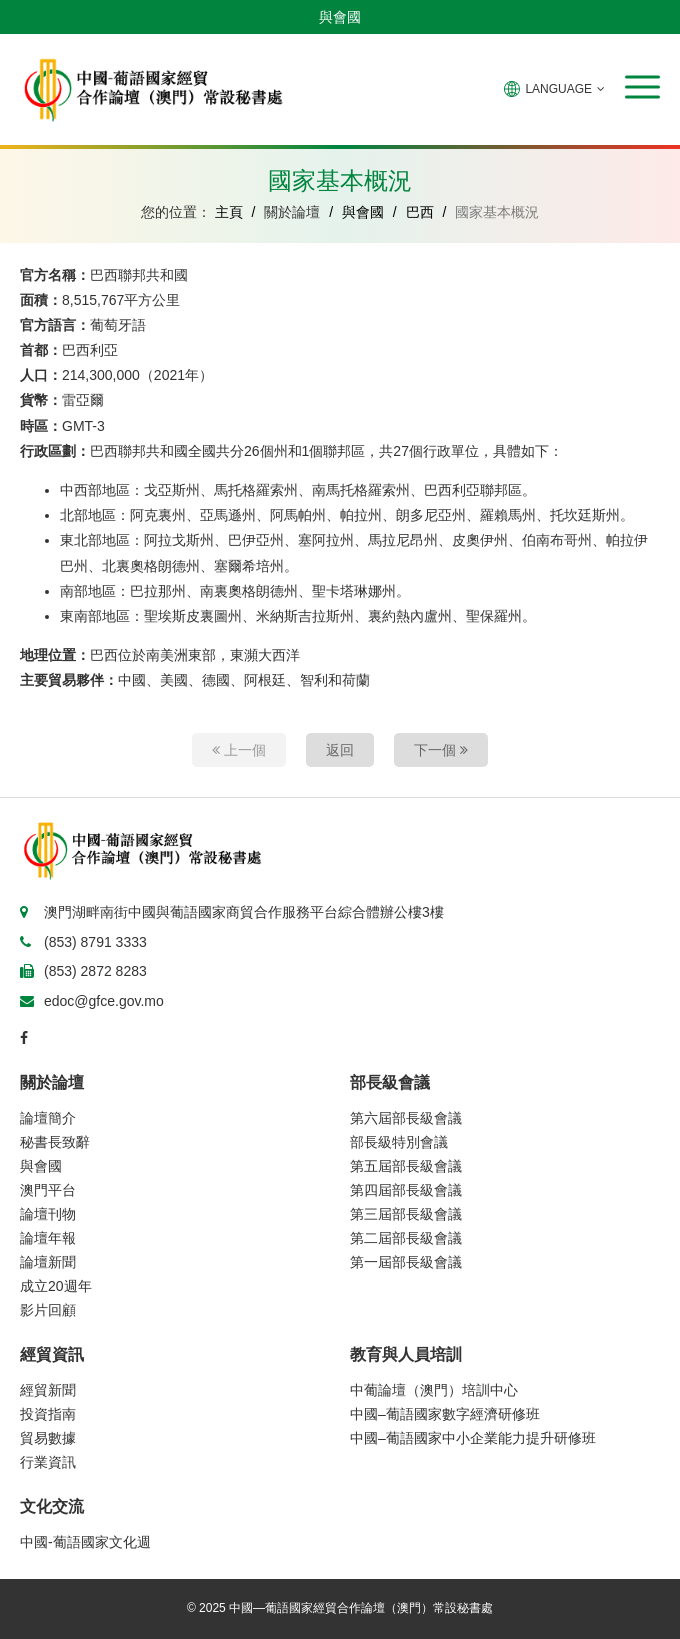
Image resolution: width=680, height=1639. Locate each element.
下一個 (441, 750)
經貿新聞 (48, 1390)
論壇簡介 (48, 1118)
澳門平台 (48, 1190)
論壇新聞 (48, 1262)
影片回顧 (48, 1310)
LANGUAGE (554, 89)
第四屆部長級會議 (406, 1190)
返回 (340, 750)
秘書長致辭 (55, 1142)
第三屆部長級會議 (406, 1214)
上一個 (239, 750)
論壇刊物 (48, 1214)
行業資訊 (48, 1462)
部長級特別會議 (399, 1142)
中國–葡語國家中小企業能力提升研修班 (473, 1438)
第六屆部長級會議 (406, 1118)
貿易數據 (48, 1438)
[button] (642, 87)
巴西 (420, 212)
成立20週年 (56, 1286)
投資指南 (48, 1414)
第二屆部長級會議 (406, 1238)
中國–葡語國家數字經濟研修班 (445, 1414)
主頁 (229, 212)
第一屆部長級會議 (406, 1262)
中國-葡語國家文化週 (85, 1542)
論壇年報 (48, 1238)
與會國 (340, 17)
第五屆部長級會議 (406, 1166)
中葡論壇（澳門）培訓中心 (434, 1390)
